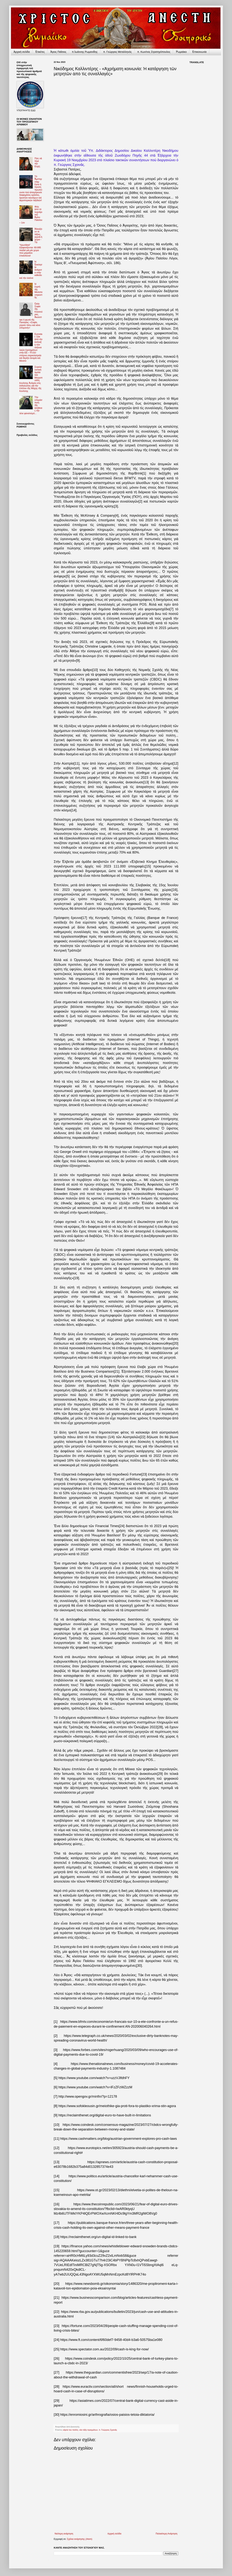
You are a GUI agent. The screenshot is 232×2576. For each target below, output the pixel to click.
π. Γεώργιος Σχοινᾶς (108, 2430)
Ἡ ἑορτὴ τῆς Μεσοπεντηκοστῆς (39, 291)
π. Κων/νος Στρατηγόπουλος (153, 51)
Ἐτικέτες (40, 51)
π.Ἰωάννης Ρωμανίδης (85, 51)
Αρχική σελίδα (114, 2533)
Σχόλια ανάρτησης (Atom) (79, 2539)
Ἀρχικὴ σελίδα (22, 51)
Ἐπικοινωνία (199, 51)
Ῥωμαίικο (181, 51)
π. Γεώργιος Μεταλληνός (117, 51)
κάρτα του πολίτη (70, 2430)
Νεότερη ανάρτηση (64, 2533)
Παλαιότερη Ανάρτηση (166, 2533)
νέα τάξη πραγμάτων (88, 2430)
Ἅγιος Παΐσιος (58, 51)
